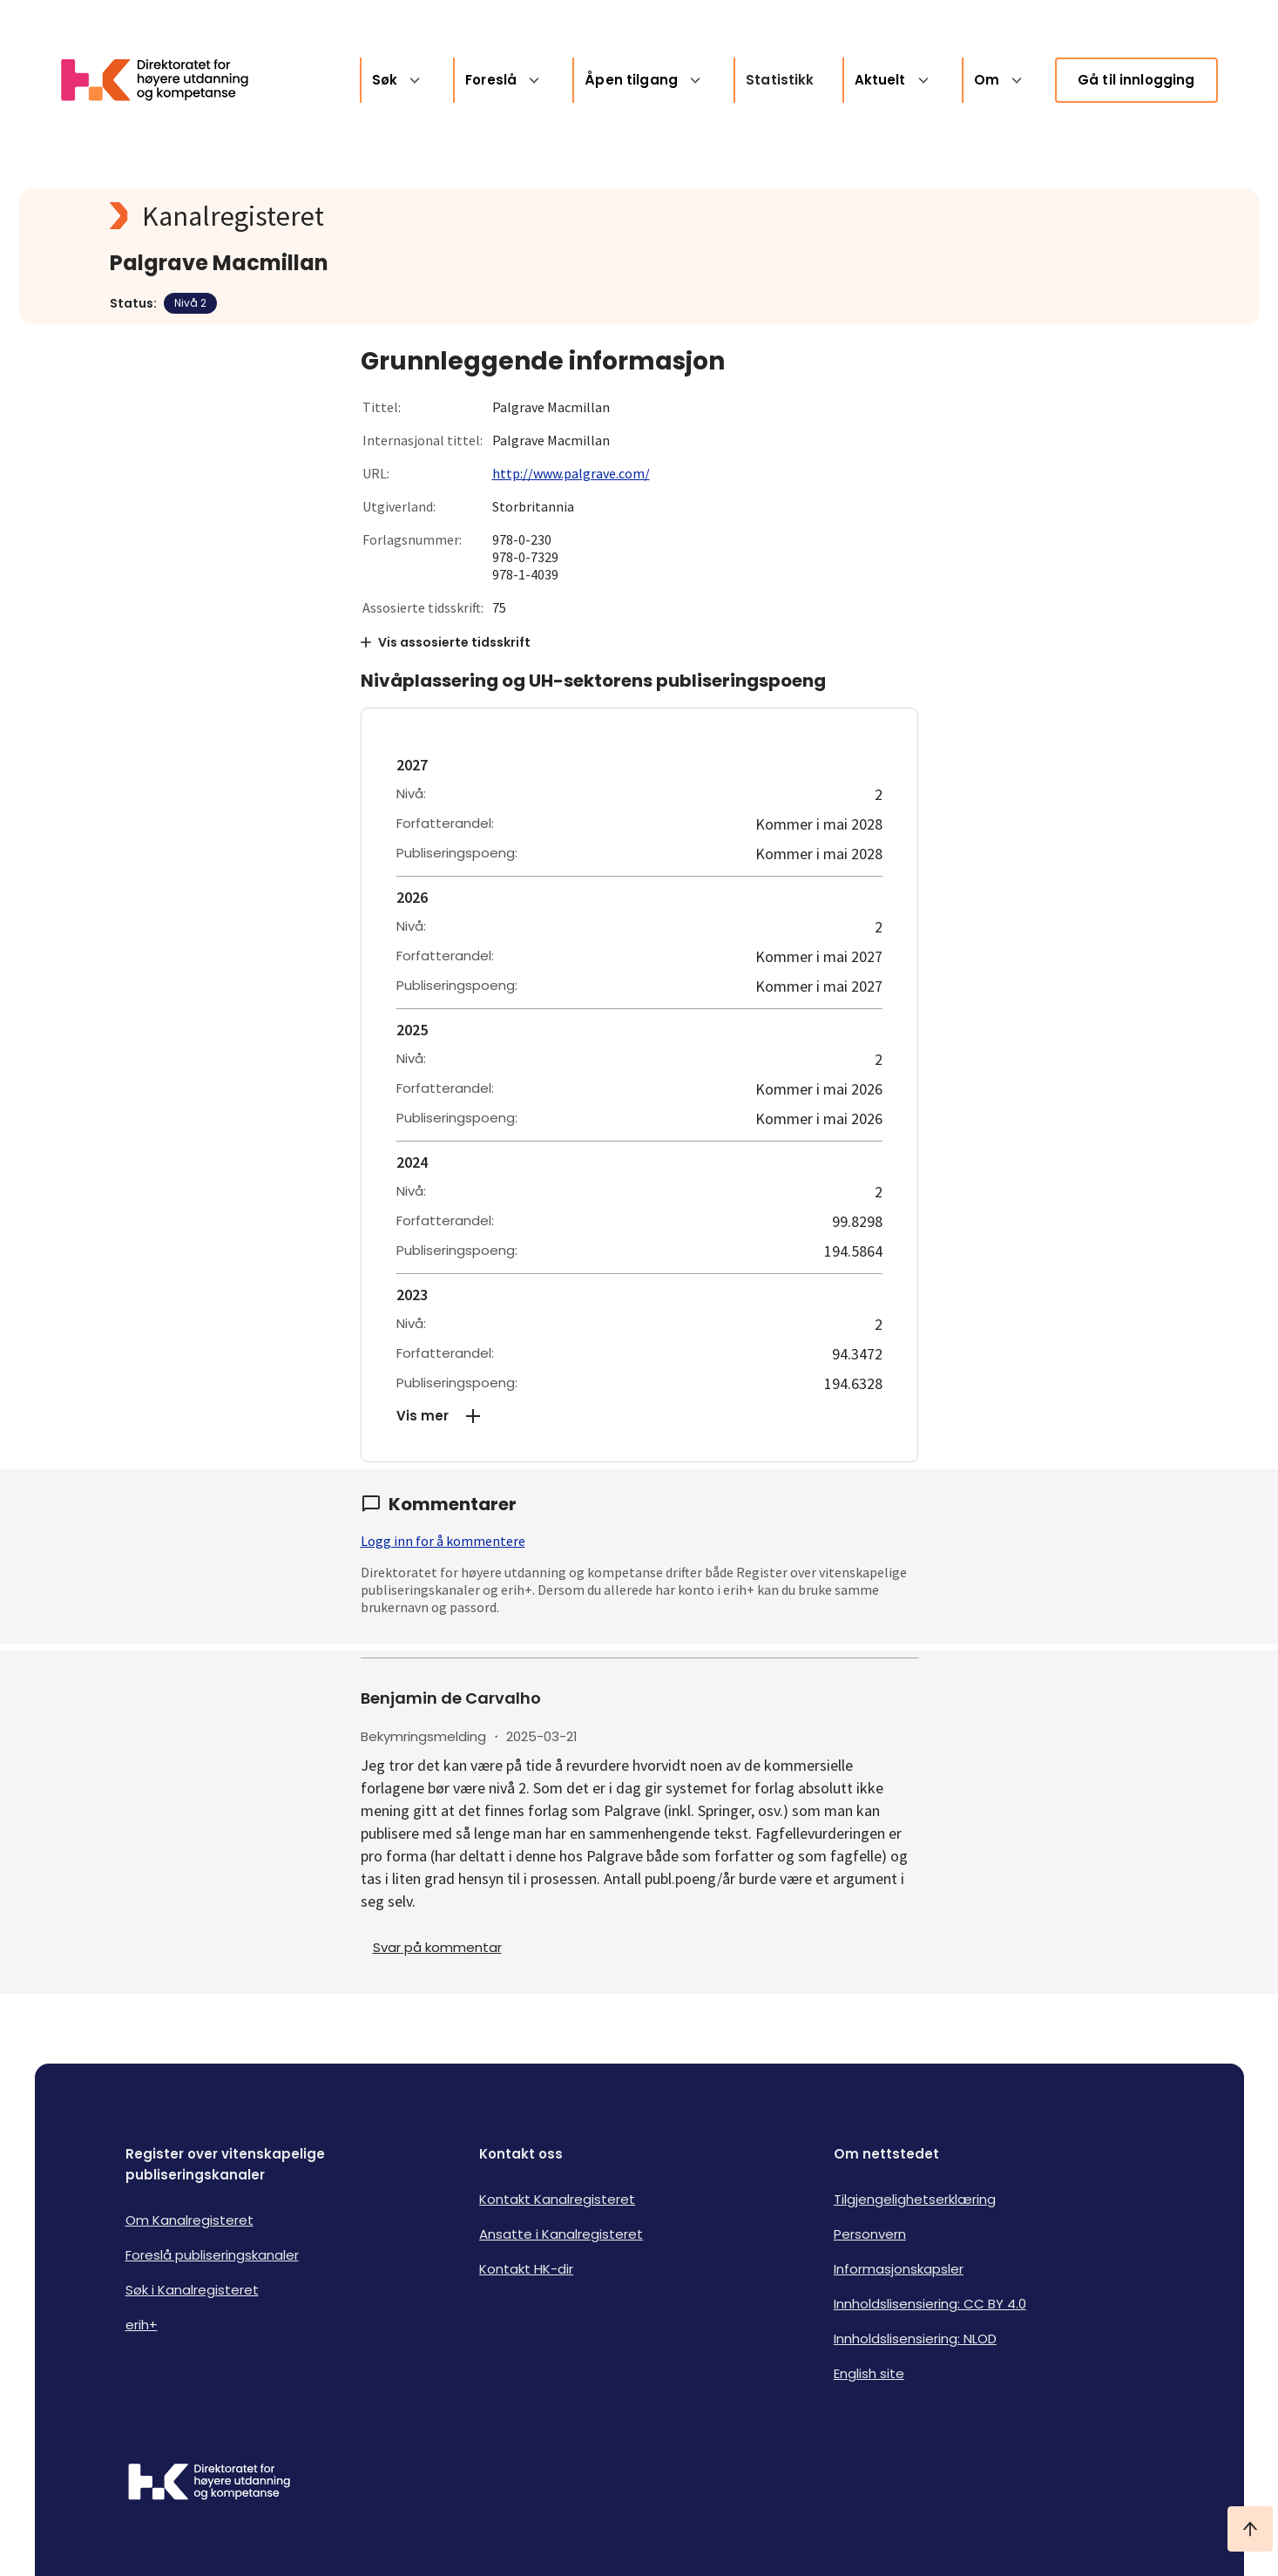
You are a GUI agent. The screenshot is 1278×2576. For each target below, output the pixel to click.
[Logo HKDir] (209, 2483)
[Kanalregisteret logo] (458, 216)
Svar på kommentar (437, 1947)
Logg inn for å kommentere (443, 1540)
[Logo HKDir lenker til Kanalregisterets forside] (165, 80)
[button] (639, 1416)
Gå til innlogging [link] (1136, 80)
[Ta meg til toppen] (1250, 2529)
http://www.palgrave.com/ (571, 473)
